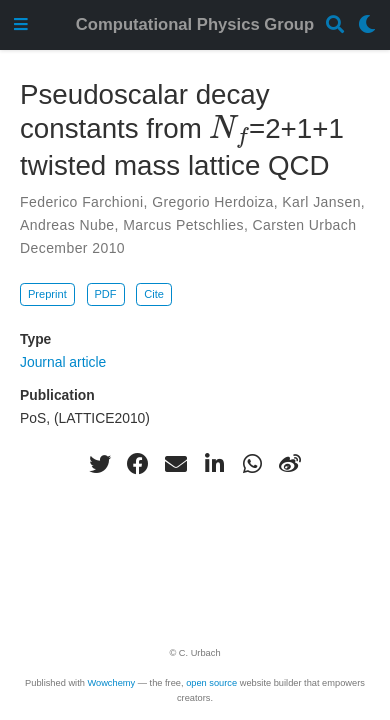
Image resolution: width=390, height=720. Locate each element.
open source (211, 683)
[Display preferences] (367, 25)
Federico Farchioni (82, 202)
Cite (154, 294)
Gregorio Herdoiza (213, 202)
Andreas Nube (67, 225)
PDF (105, 294)
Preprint (47, 294)
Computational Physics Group (195, 24)
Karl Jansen (321, 202)
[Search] (335, 25)
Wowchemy (111, 683)
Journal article (63, 362)
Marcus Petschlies (183, 225)
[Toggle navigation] (21, 25)
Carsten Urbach (305, 225)
